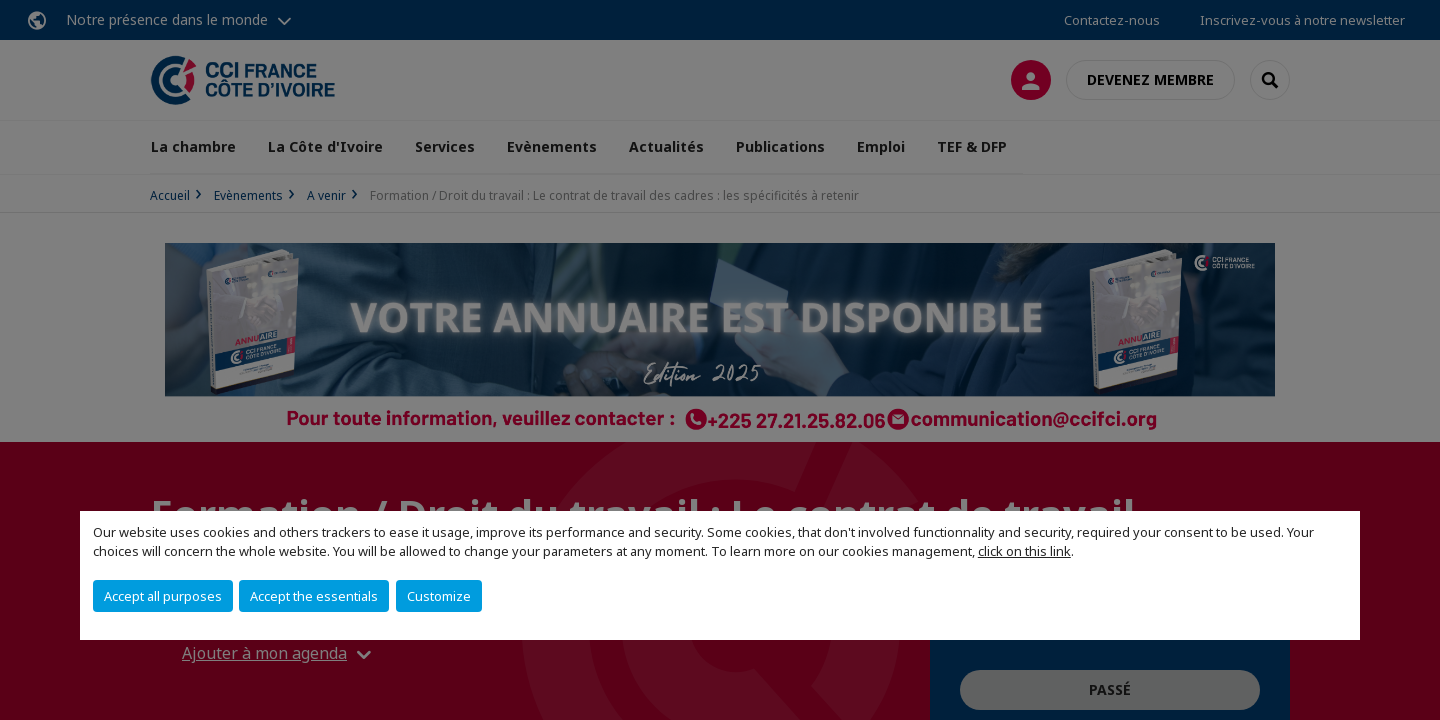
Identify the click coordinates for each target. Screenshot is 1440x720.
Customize (439, 596)
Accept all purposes (163, 596)
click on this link (1024, 551)
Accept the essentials (314, 596)
